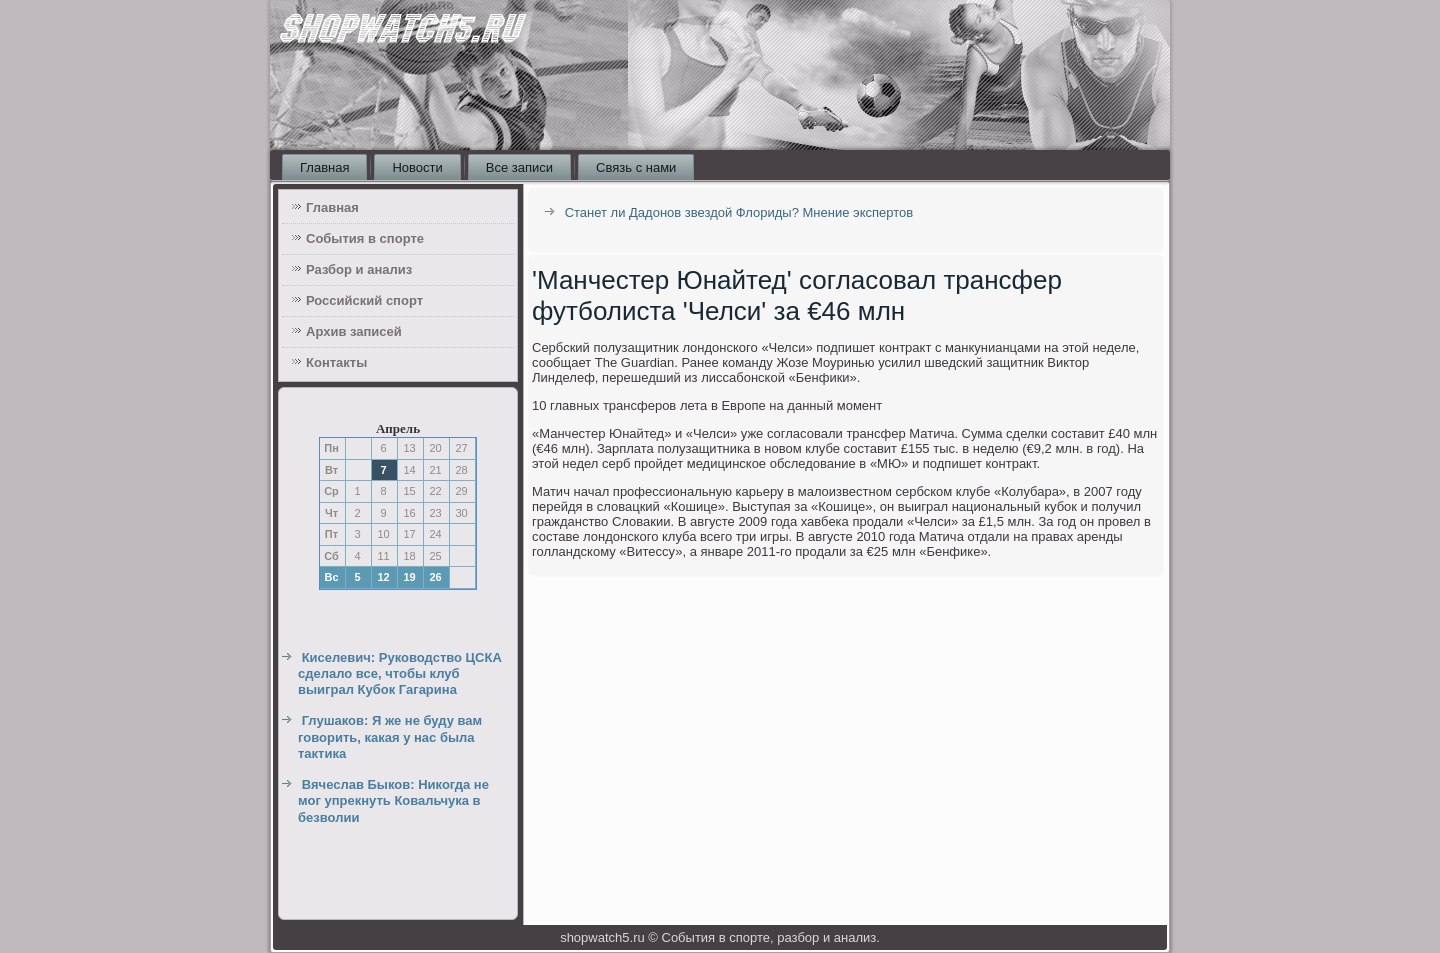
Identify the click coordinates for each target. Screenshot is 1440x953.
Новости (417, 167)
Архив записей (354, 331)
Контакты (336, 362)
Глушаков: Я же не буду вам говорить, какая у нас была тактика (390, 737)
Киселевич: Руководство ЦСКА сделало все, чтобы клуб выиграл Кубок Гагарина (400, 674)
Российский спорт (364, 300)
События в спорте (365, 238)
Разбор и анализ (359, 269)
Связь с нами (636, 167)
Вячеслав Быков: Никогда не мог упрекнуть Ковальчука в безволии (393, 801)
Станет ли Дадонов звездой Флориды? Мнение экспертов (739, 212)
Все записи (519, 167)
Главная (324, 167)
